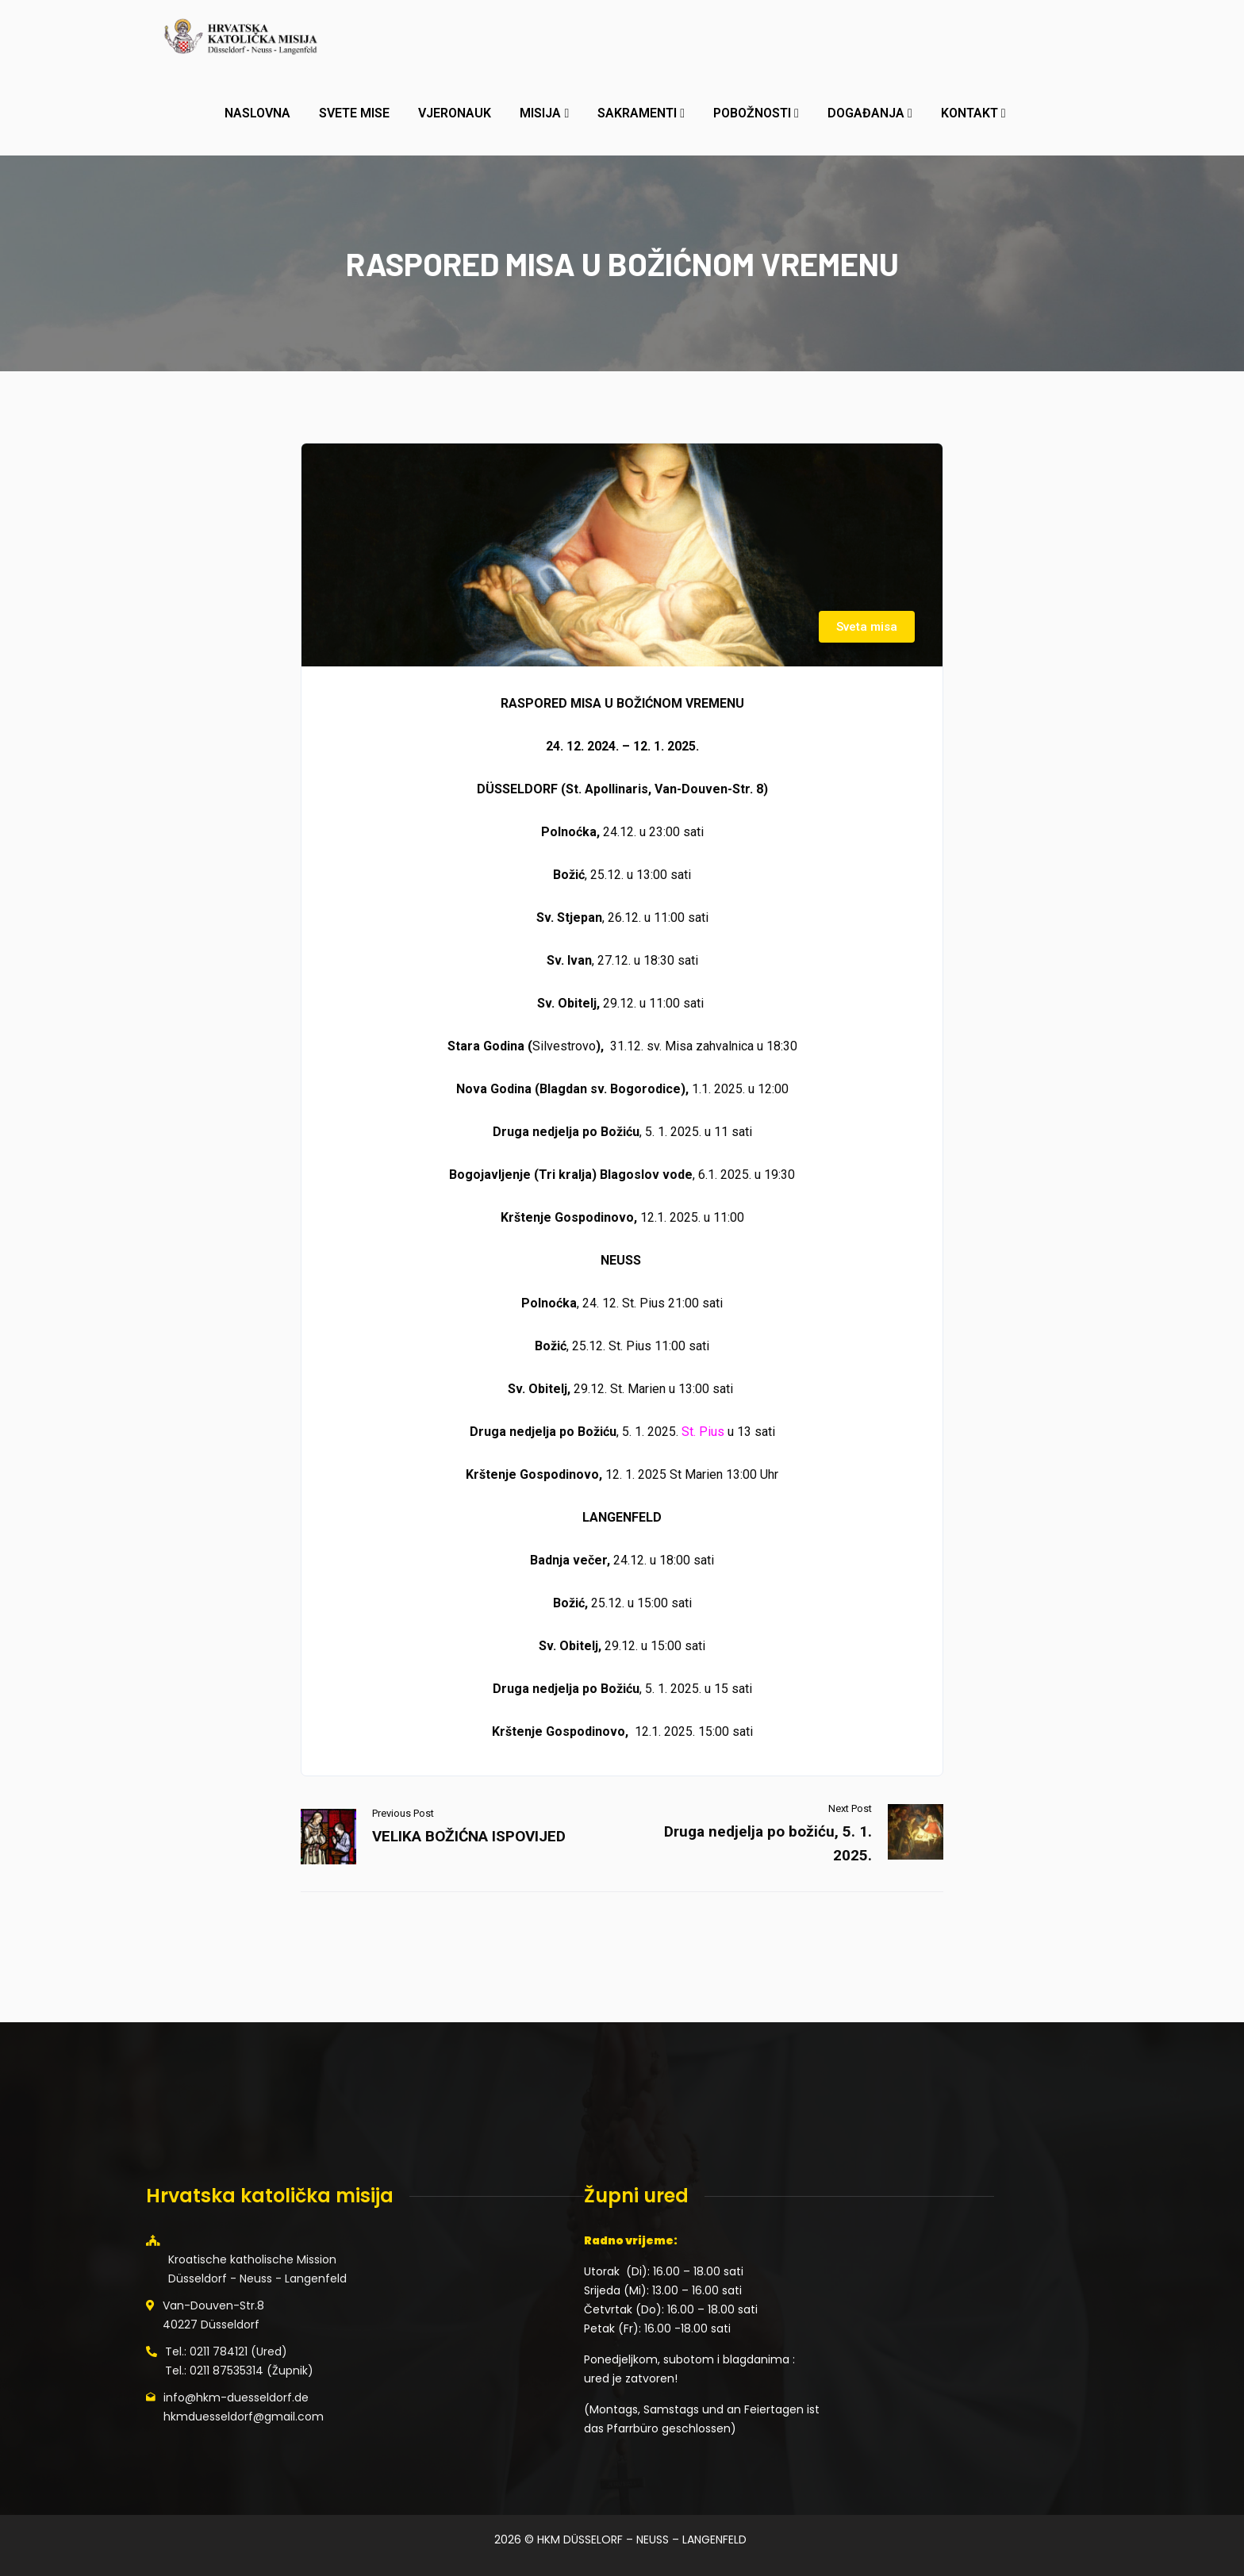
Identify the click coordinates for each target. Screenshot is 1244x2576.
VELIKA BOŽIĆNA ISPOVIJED (469, 1836)
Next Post (850, 1808)
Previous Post (403, 1813)
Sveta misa (866, 627)
